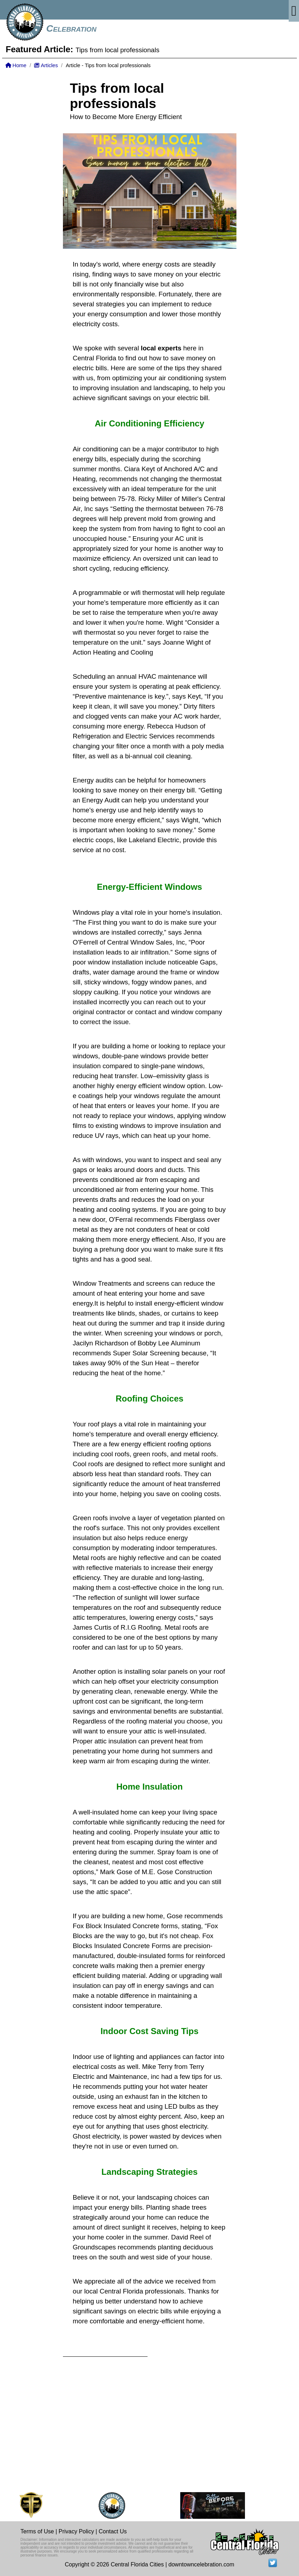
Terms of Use (37, 2531)
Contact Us (112, 2531)
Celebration (71, 28)
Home (15, 65)
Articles (46, 65)
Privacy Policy (76, 2531)
